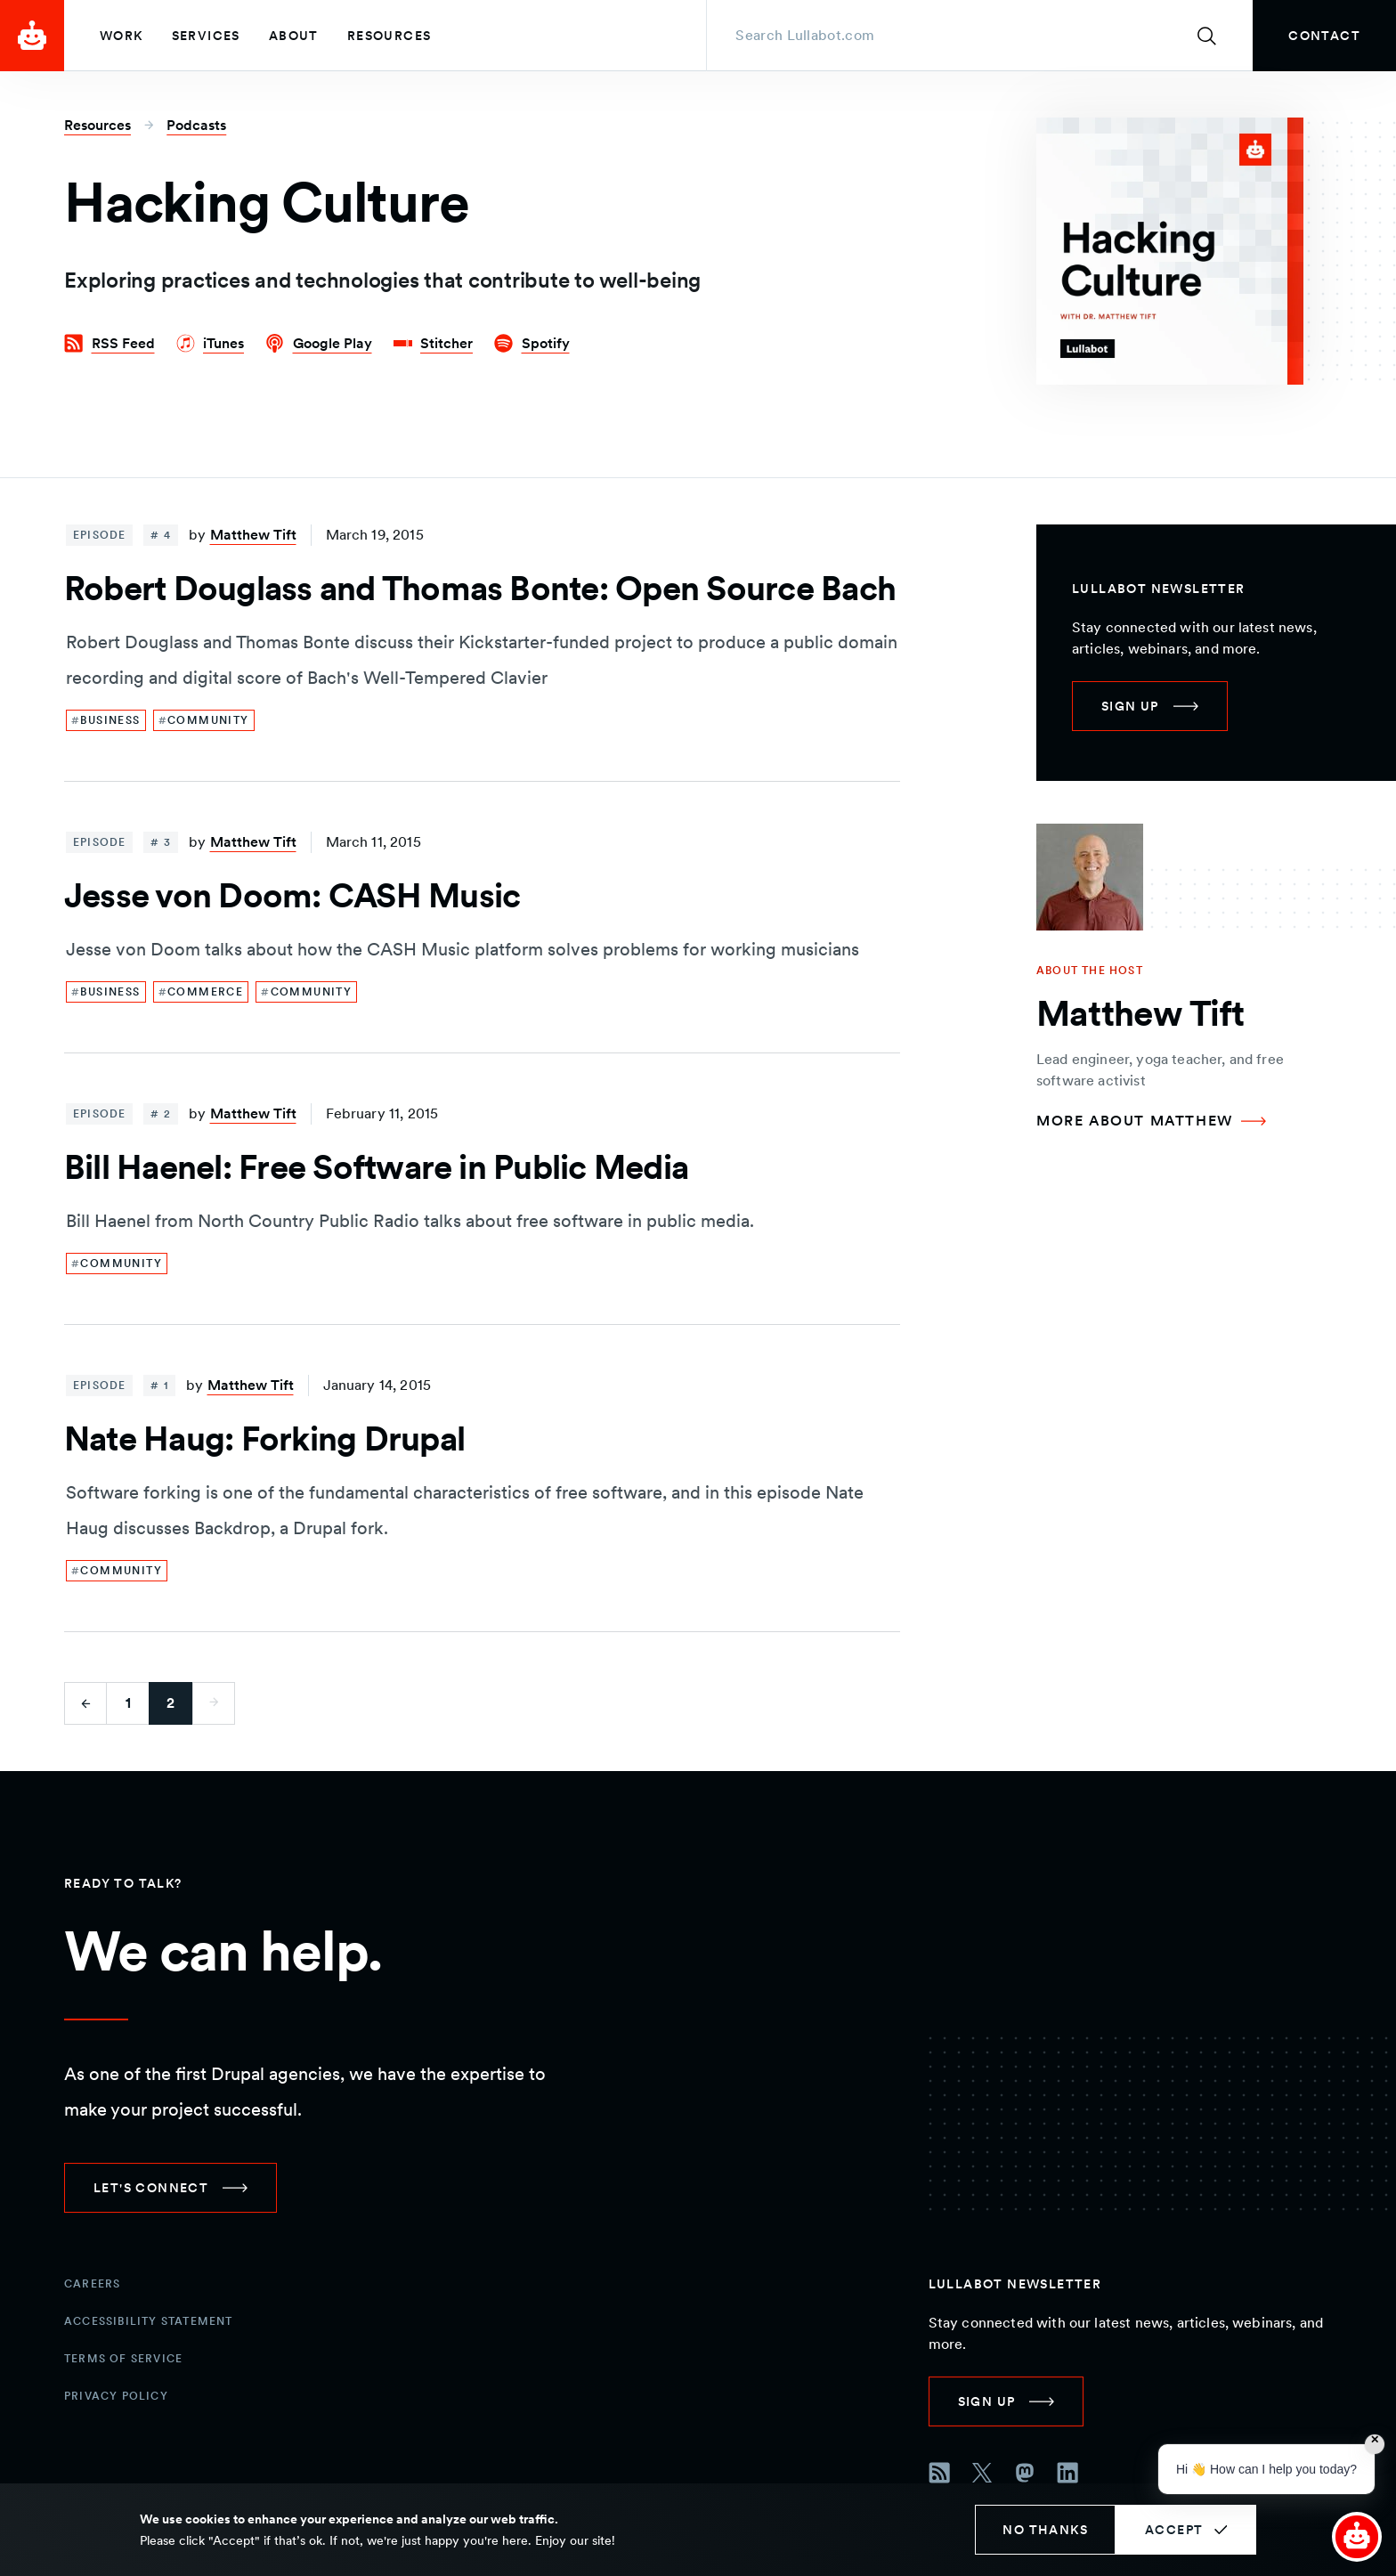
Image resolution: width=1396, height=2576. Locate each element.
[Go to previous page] (85, 1703)
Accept (1174, 2530)
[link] (1324, 35)
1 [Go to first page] (128, 1702)
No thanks (1045, 2530)
